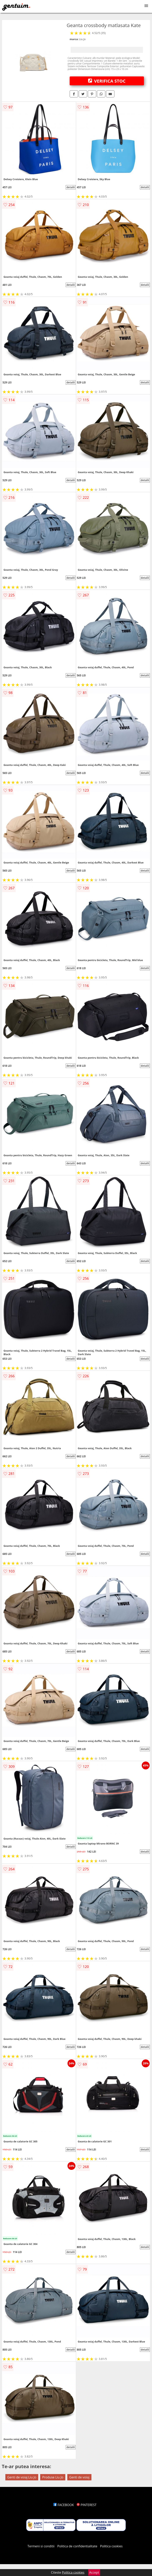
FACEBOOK (63, 2505)
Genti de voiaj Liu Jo (21, 2477)
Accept (94, 2572)
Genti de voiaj (79, 2477)
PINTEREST (86, 2505)
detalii (70, 187)
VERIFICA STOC (107, 81)
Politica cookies (111, 2546)
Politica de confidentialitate (77, 2546)
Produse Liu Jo (52, 2477)
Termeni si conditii (41, 2546)
